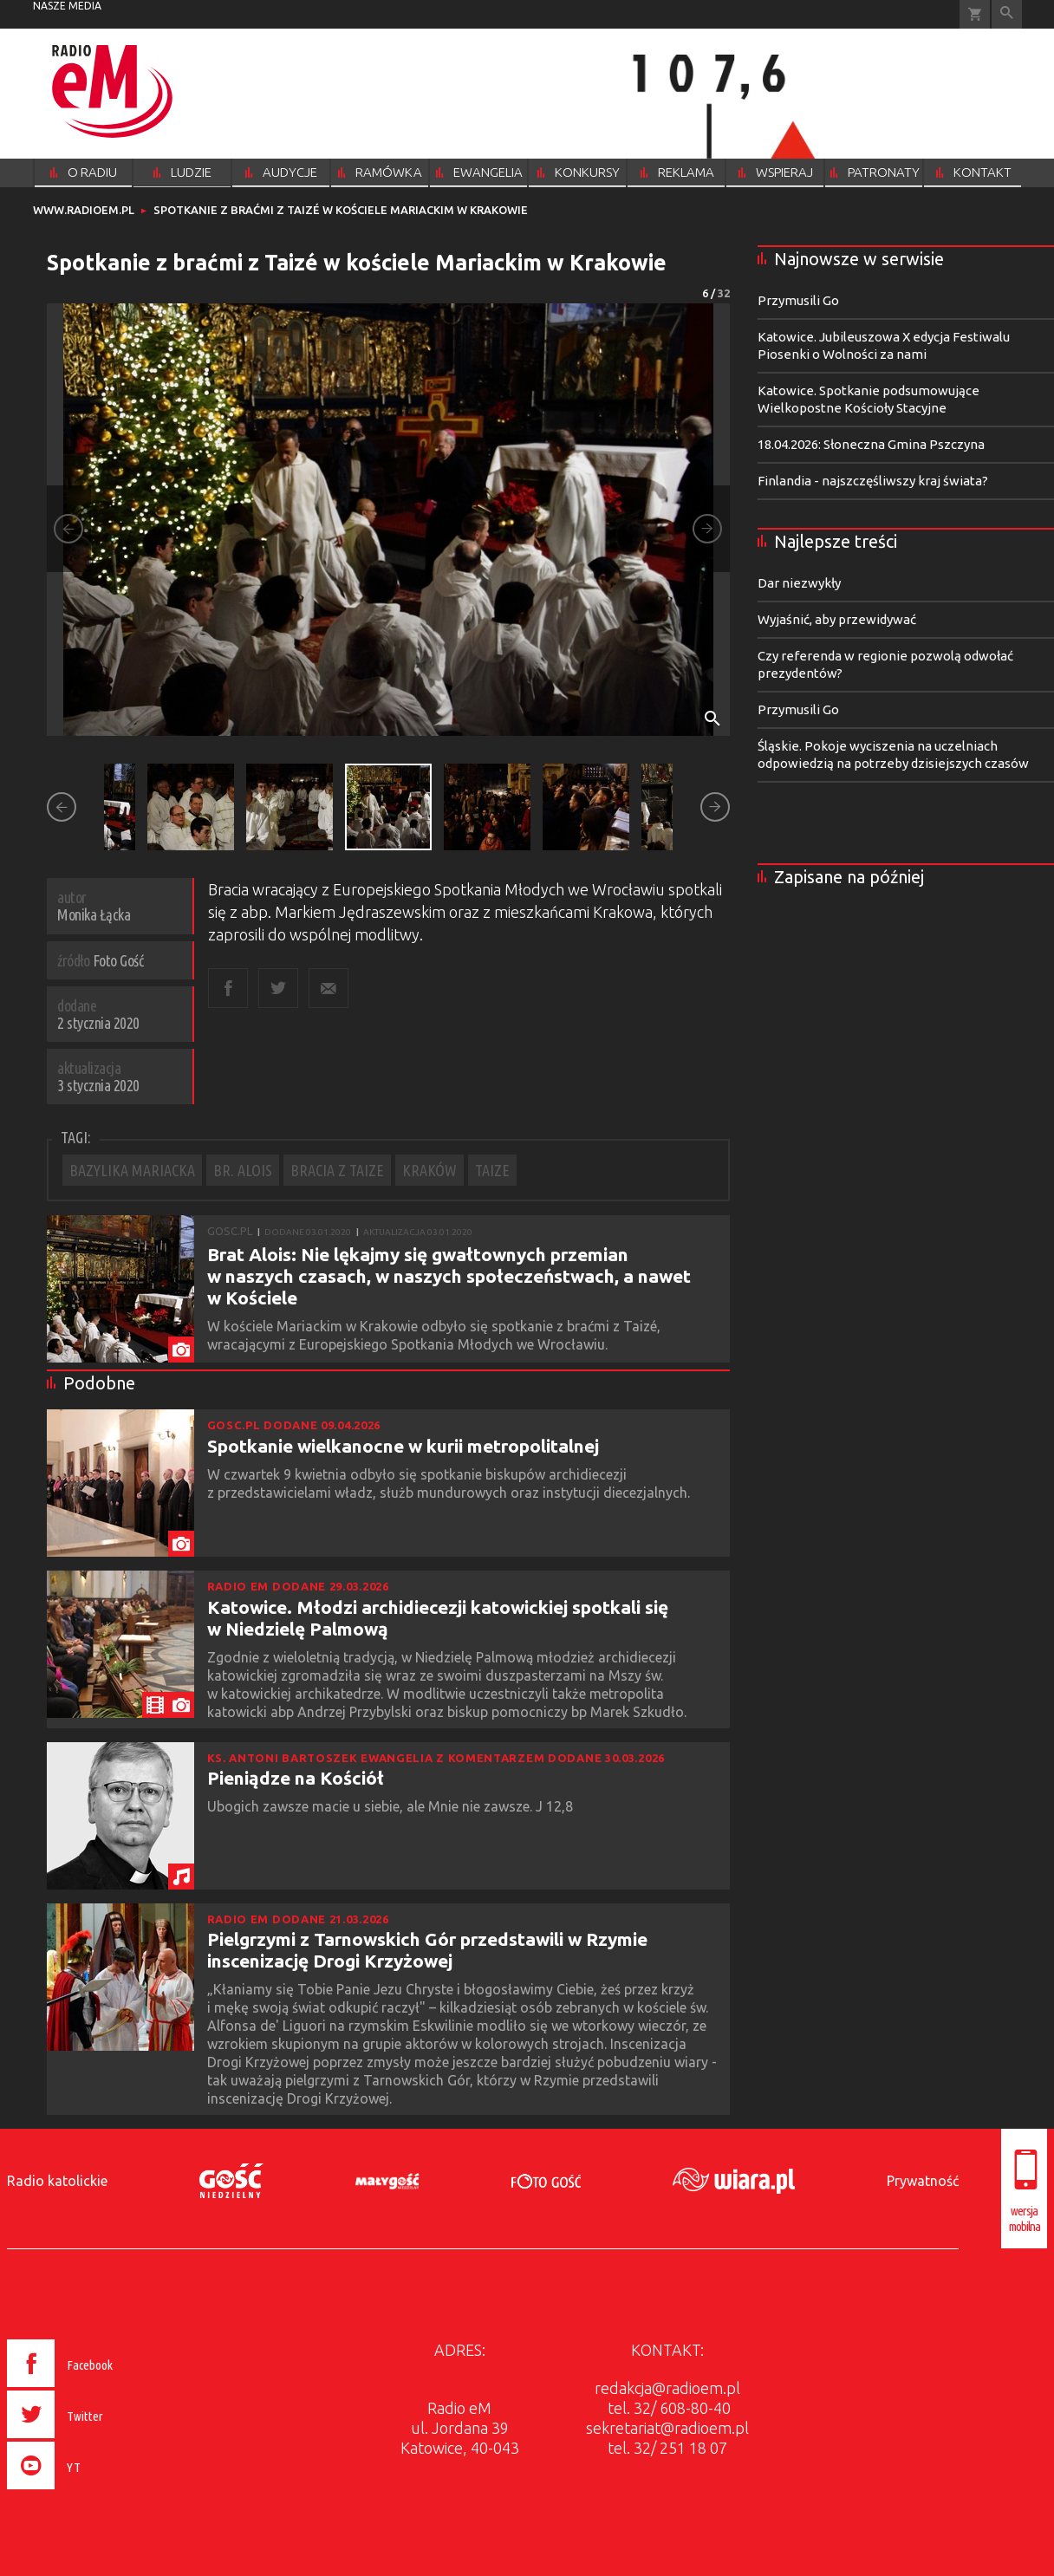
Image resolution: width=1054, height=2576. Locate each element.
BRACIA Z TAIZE (337, 1170)
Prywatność (923, 2181)
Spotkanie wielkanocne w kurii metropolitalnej (403, 1445)
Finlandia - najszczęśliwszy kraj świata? (873, 480)
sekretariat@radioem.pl (667, 2427)
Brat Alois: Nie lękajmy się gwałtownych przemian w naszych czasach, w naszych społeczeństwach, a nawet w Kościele (449, 1276)
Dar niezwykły (799, 583)
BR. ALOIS (242, 1170)
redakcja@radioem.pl (667, 2388)
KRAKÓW (429, 1170)
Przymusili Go (798, 300)
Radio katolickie (57, 2181)
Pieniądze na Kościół (295, 1777)
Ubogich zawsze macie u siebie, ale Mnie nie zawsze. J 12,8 (391, 1806)
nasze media (67, 5)
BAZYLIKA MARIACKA (132, 1170)
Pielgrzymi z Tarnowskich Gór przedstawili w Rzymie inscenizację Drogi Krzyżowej (427, 1950)
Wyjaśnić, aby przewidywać (837, 619)
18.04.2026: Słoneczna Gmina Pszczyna (871, 444)
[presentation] (96, 2492)
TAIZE (492, 1170)
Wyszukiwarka (1007, 14)
